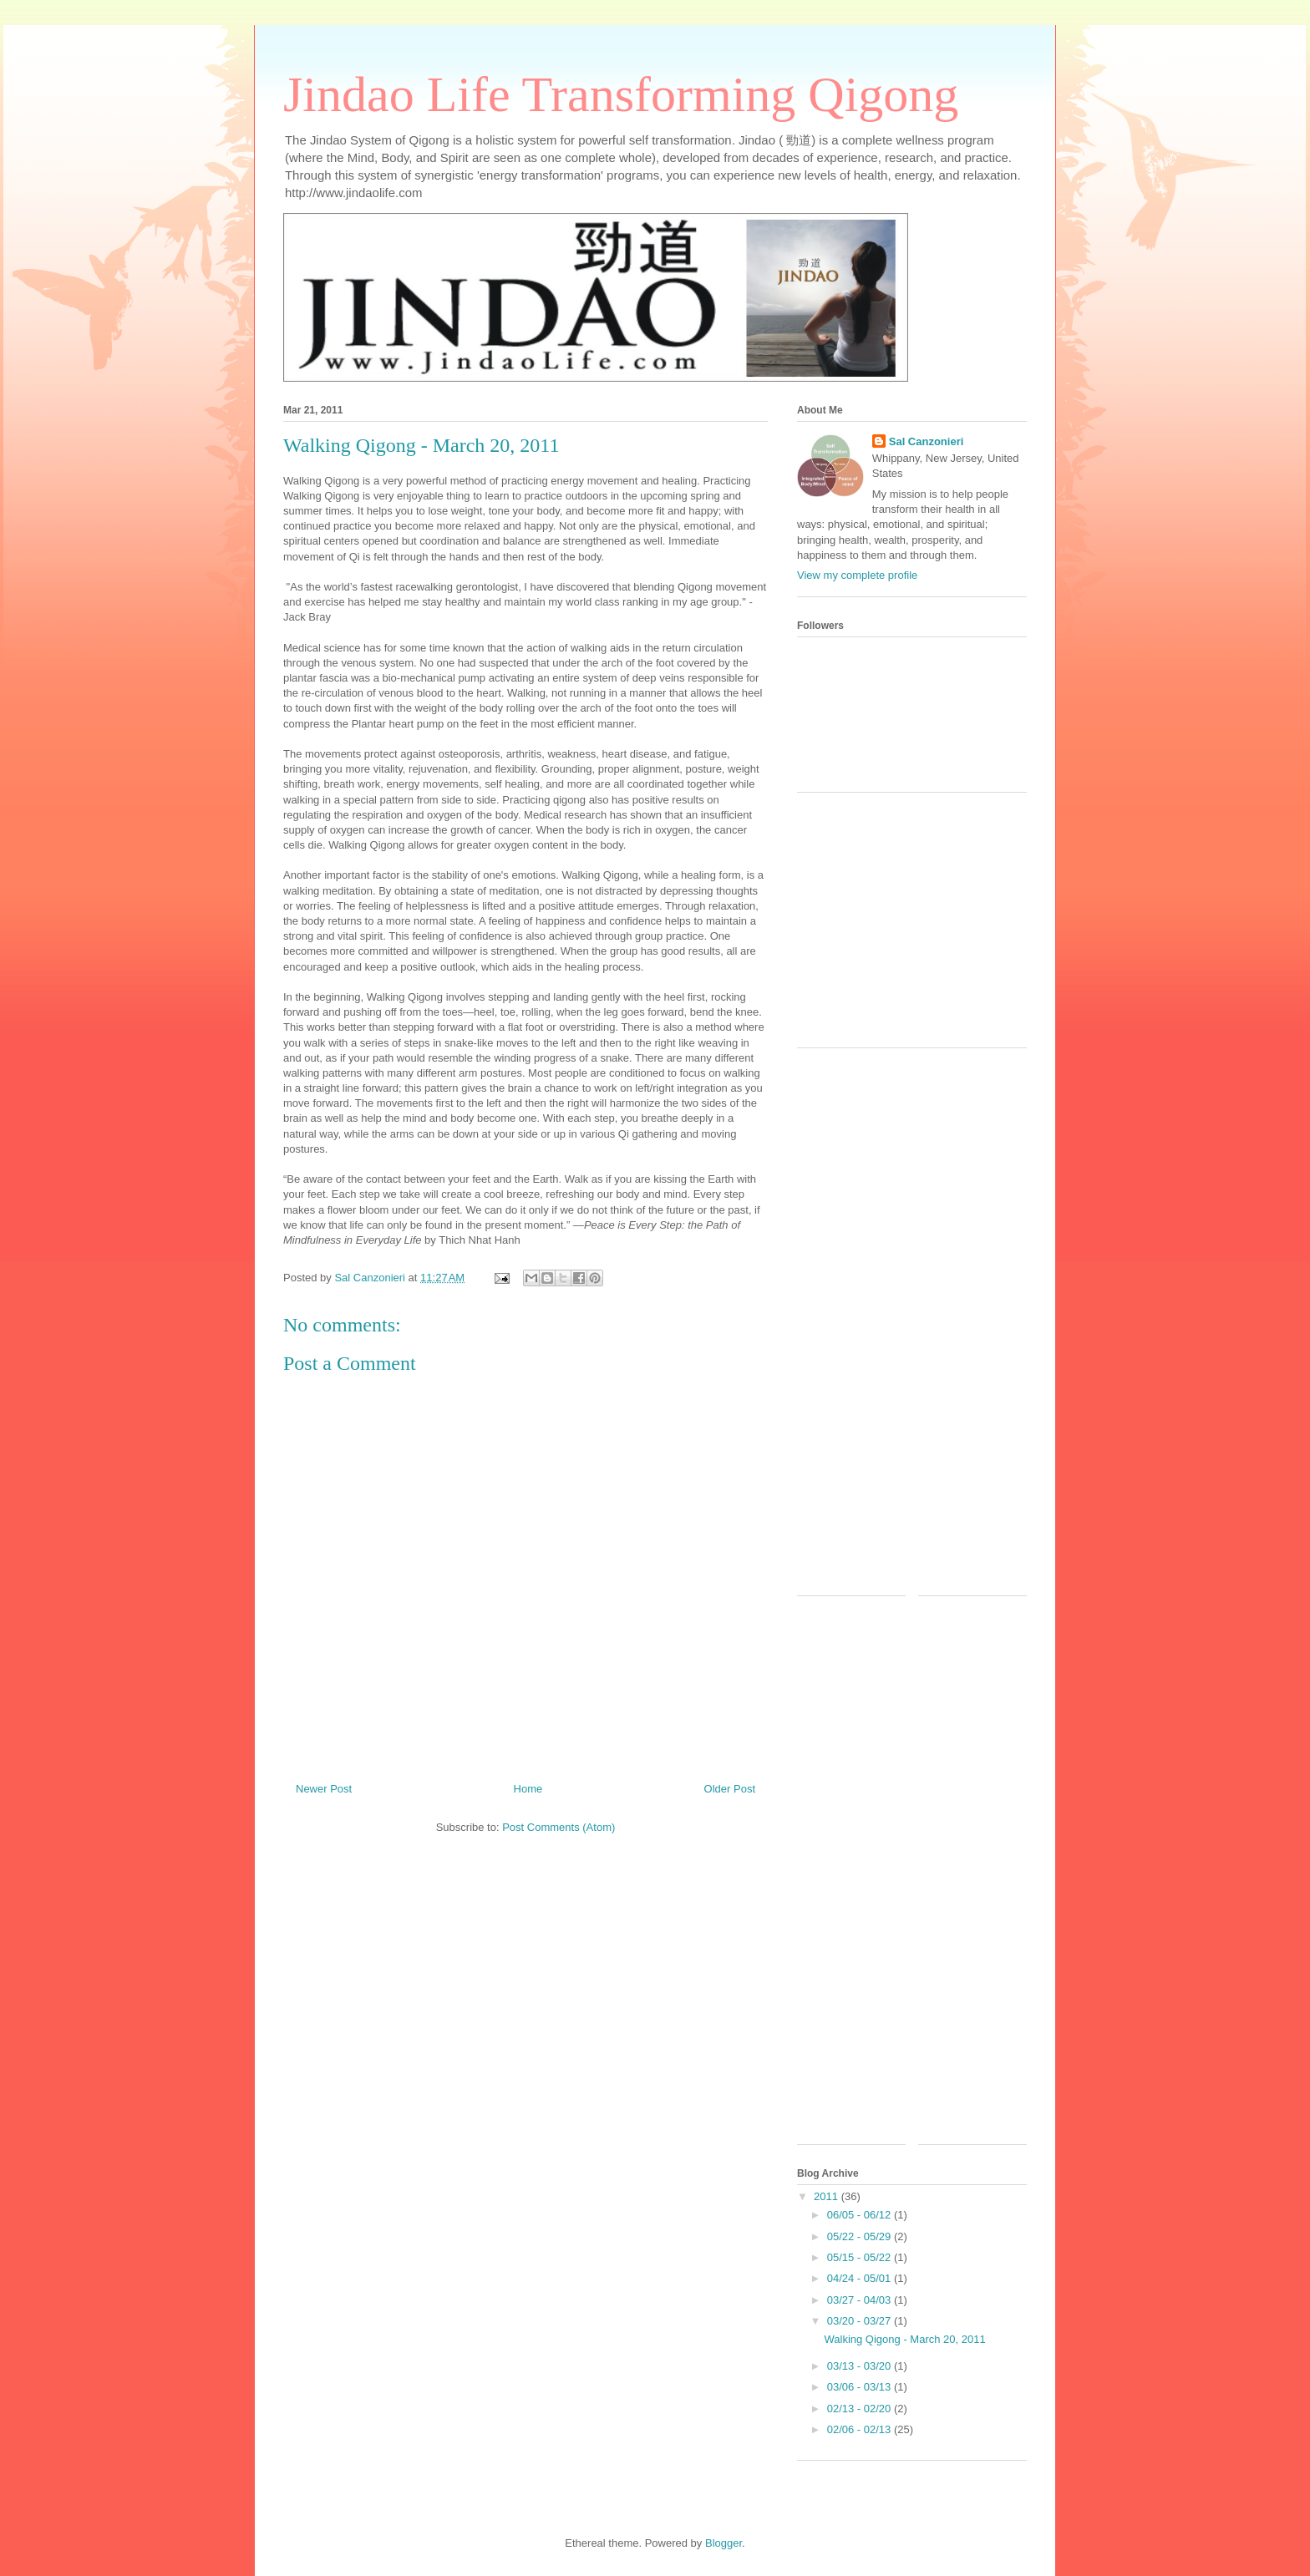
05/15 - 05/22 (860, 2257)
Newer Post (324, 1788)
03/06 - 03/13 (860, 2387)
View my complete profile (857, 575)
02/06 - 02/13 (860, 2429)
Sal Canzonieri (926, 441)
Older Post (729, 1788)
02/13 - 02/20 (860, 2408)
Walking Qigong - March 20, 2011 (904, 2339)
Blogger (723, 2543)
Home (528, 1788)
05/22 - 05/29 (860, 2236)
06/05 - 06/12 (860, 2214)
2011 (827, 2196)
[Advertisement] (922, 926)
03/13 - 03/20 (860, 2366)
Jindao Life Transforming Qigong (620, 94)
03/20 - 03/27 (860, 2321)
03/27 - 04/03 (860, 2300)
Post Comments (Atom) (558, 1827)
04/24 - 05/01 (860, 2278)
